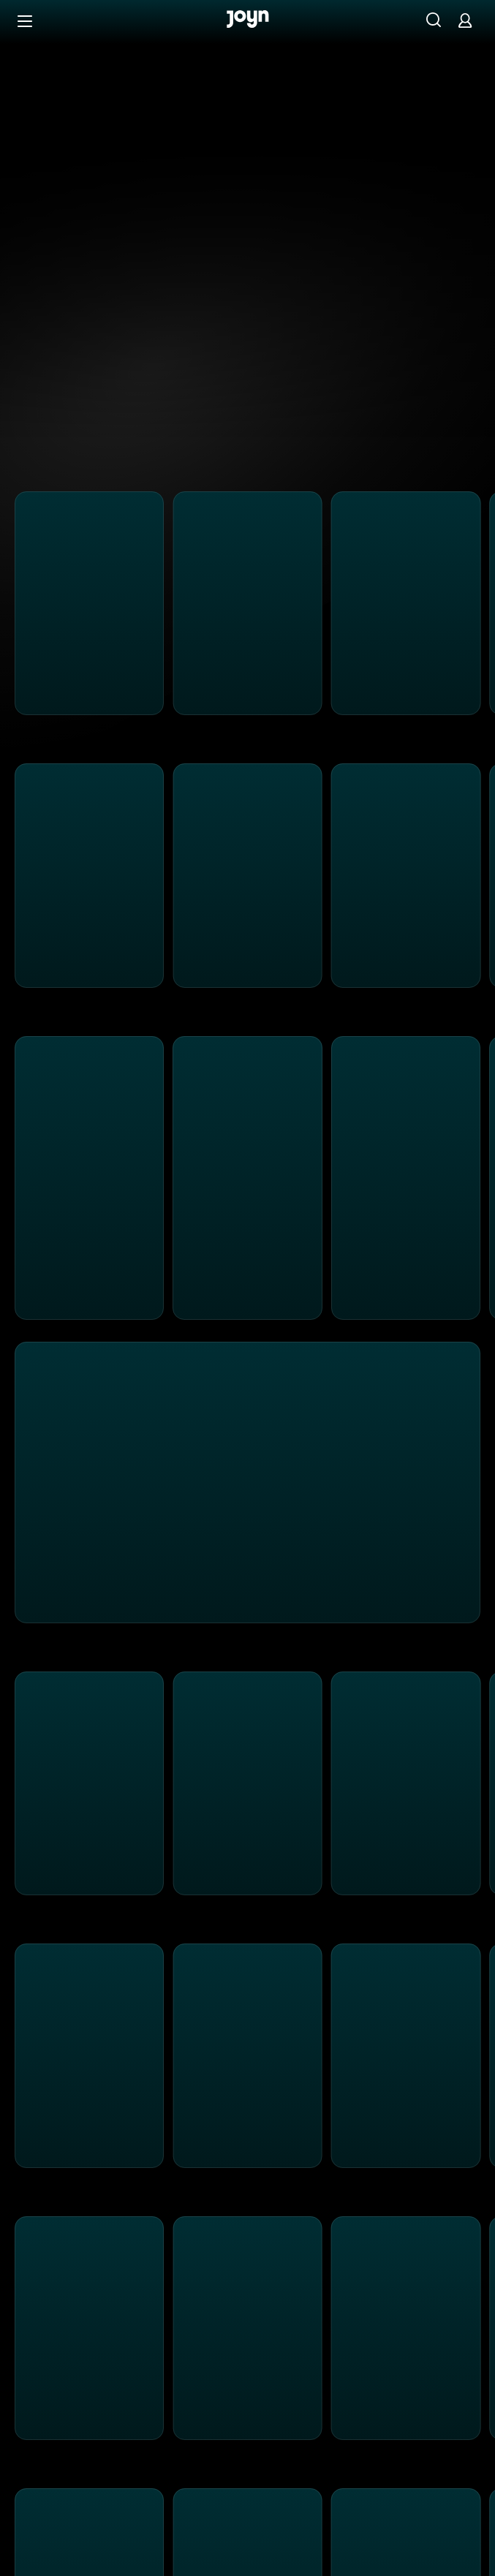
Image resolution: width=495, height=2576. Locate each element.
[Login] (465, 20)
